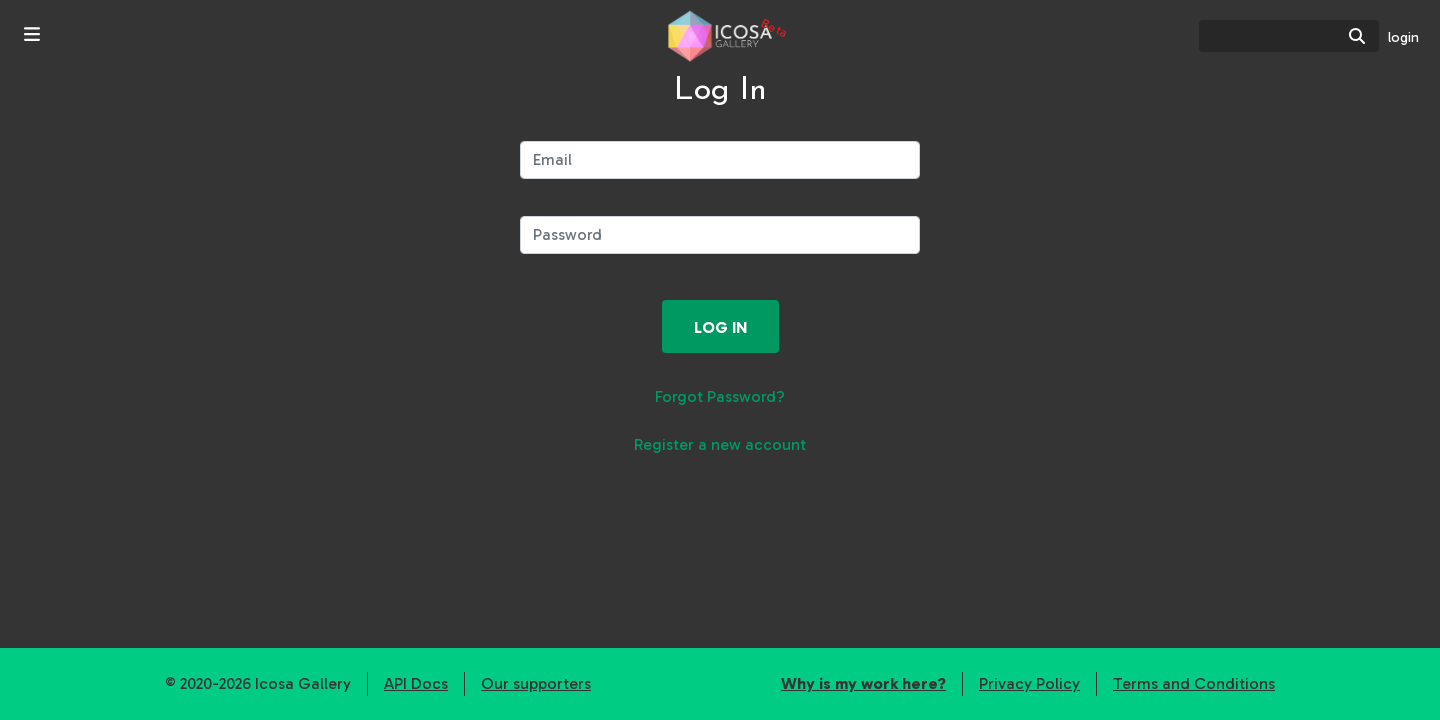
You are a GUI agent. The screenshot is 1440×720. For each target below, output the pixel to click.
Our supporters (536, 683)
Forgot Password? (720, 396)
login (1403, 37)
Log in (720, 327)
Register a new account (720, 444)
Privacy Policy (1029, 683)
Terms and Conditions (1194, 683)
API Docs (416, 683)
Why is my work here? (863, 683)
